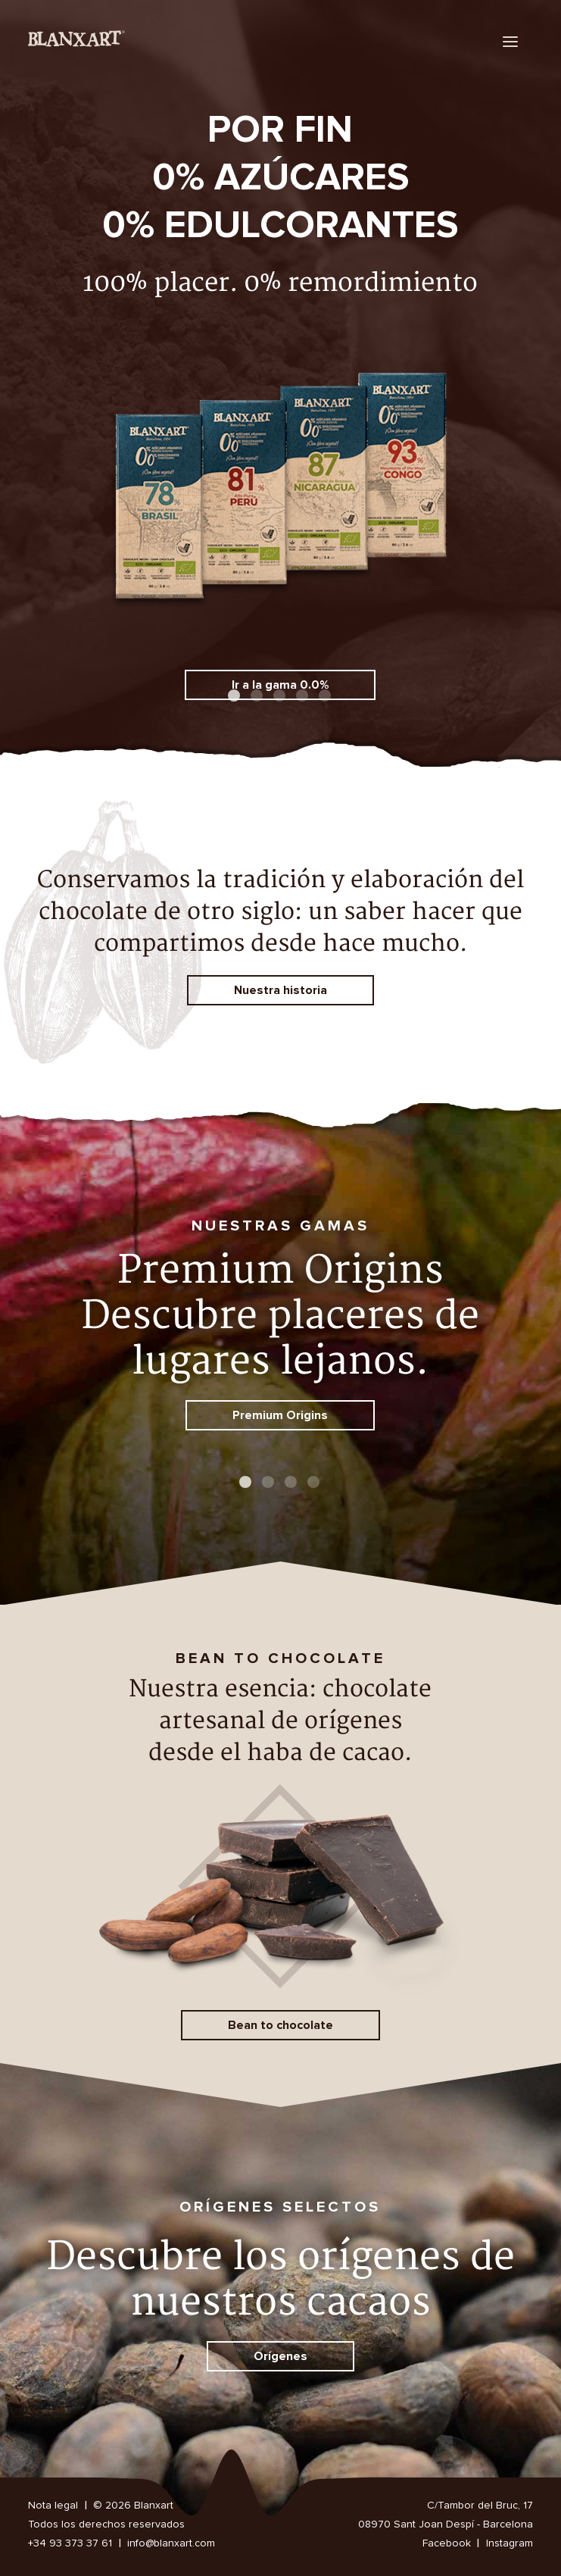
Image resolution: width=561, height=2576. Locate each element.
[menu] (511, 41)
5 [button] (326, 697)
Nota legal (53, 2505)
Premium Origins (280, 1415)
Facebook (446, 2543)
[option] (280, 398)
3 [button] (280, 697)
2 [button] (258, 697)
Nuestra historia (280, 990)
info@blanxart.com (171, 2543)
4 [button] (303, 697)
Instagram (509, 2543)
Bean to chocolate (280, 2025)
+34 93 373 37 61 (70, 2543)
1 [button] (235, 697)
